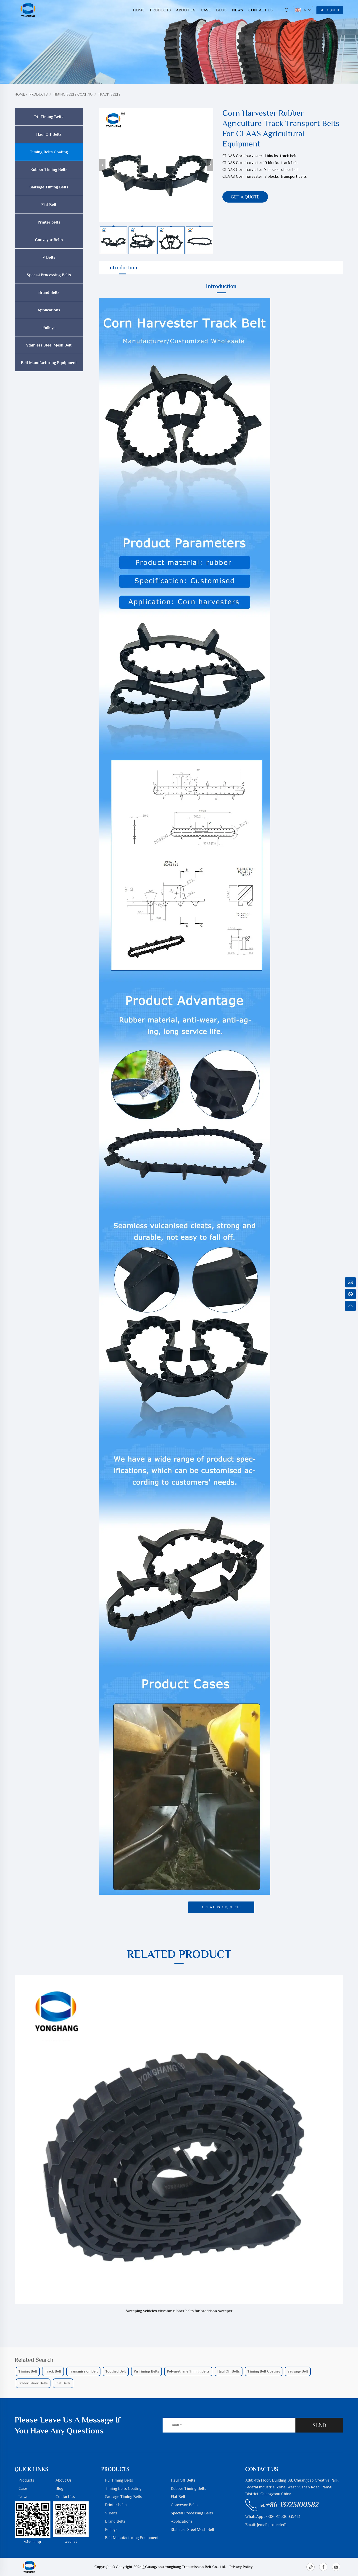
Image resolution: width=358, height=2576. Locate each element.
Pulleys (48, 327)
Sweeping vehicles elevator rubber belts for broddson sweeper (179, 2311)
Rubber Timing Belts (48, 169)
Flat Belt (48, 204)
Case (206, 10)
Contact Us (260, 10)
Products (160, 10)
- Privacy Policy (239, 2567)
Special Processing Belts (49, 275)
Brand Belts (49, 292)
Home (139, 10)
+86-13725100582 (292, 2504)
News (237, 10)
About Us (185, 10)
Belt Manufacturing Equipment (49, 362)
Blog (221, 10)
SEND (319, 2425)
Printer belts (48, 222)
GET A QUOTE (245, 196)
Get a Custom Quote (221, 1907)
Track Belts (109, 94)
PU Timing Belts (48, 117)
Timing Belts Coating (73, 94)
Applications (48, 310)
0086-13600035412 (283, 2516)
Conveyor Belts (49, 239)
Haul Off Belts (48, 134)
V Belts (48, 257)
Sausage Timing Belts (48, 187)
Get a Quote (330, 10)
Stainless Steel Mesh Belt (49, 345)
